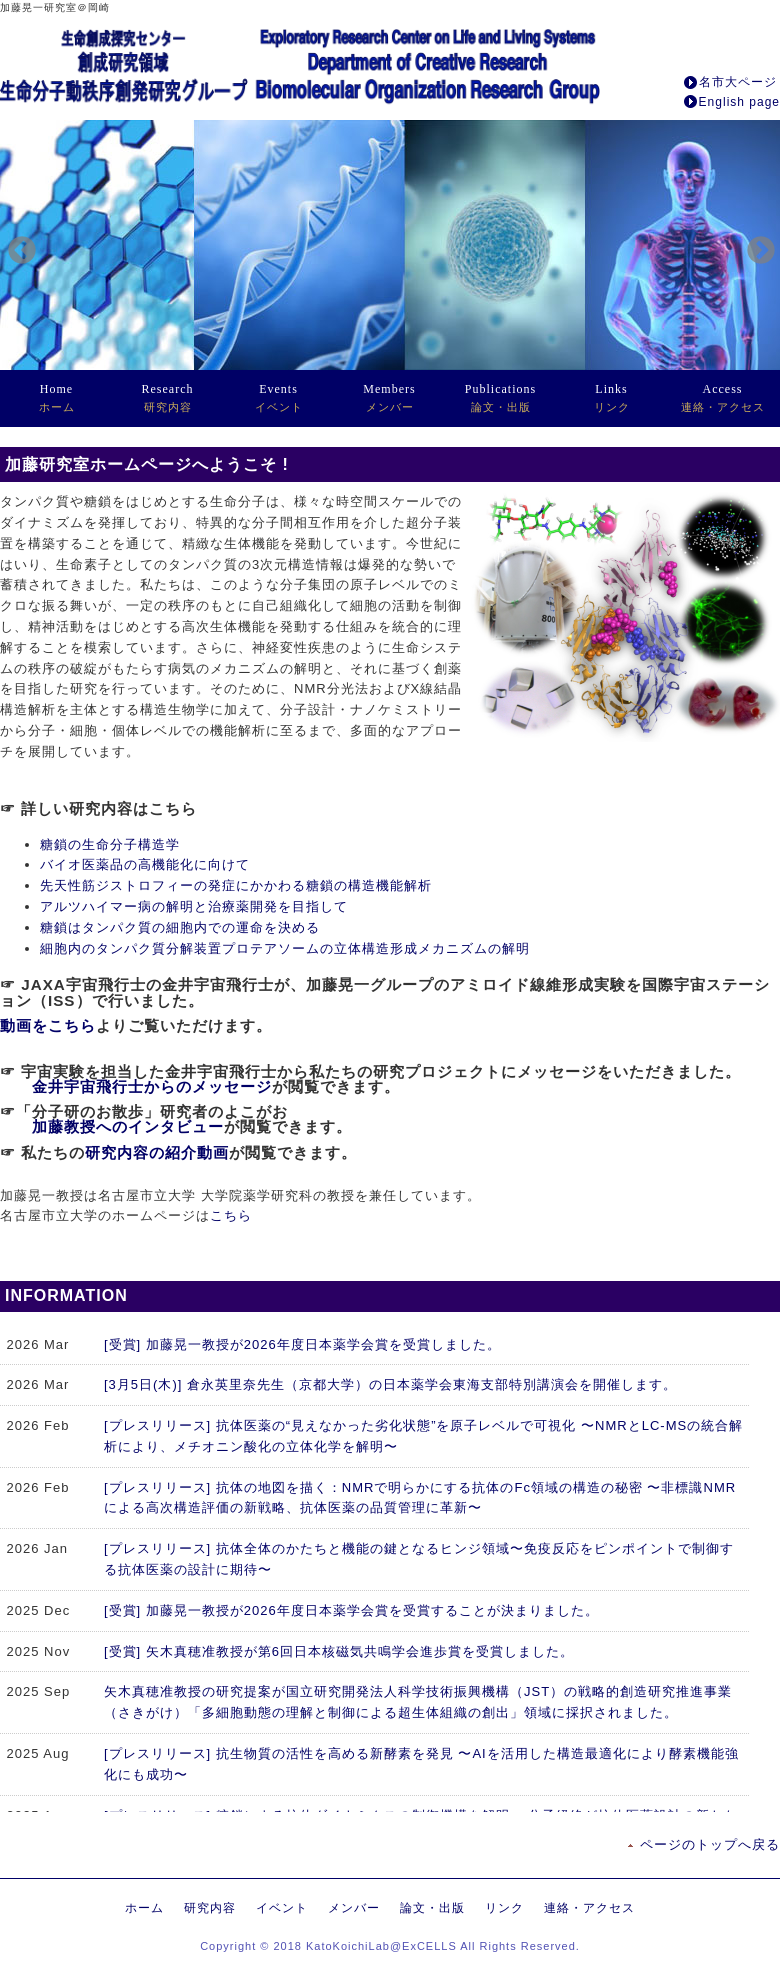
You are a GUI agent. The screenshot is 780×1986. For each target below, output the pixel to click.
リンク (612, 397)
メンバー (389, 397)
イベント (279, 397)
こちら (231, 1215)
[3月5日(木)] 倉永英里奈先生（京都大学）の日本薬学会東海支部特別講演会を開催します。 (390, 1384)
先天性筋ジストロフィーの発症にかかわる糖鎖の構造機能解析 (236, 885)
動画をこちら (48, 1025)
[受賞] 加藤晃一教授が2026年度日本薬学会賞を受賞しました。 (302, 1344)
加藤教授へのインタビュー (128, 1126)
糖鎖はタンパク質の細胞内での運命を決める (180, 927)
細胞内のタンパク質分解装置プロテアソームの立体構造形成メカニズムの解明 (285, 948)
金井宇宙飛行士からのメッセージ (152, 1086)
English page (739, 102)
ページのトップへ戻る (710, 1844)
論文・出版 (500, 397)
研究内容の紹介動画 (157, 1152)
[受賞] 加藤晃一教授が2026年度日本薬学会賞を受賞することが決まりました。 (351, 1610)
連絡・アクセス (723, 397)
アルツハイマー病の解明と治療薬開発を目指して (194, 906)
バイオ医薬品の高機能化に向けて (145, 864)
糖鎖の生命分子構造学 (110, 844)
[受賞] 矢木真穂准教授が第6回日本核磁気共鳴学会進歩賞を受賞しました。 (339, 1651)
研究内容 (168, 397)
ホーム (57, 397)
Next (755, 245)
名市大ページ (738, 82)
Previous (16, 245)
